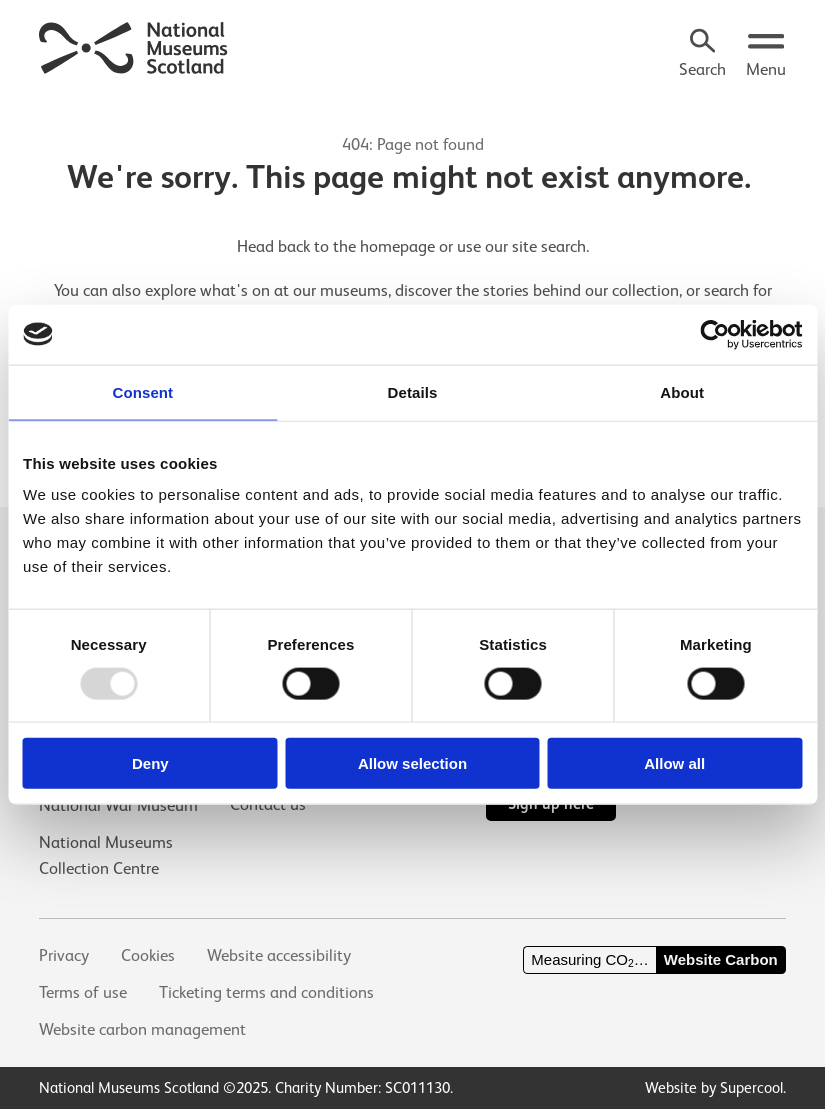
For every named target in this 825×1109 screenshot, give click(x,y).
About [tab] (682, 391)
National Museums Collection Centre (106, 855)
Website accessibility (279, 955)
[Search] (702, 55)
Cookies (148, 955)
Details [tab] (413, 391)
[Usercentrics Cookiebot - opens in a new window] (714, 334)
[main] (412, 268)
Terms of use (83, 992)
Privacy (64, 955)
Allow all (674, 763)
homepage (397, 246)
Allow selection (412, 763)
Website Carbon (721, 959)
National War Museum (118, 805)
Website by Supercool (714, 1087)
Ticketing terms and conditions (266, 992)
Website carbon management (142, 1029)
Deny (150, 763)
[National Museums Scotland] (134, 45)
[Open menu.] (766, 55)
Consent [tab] (142, 391)
